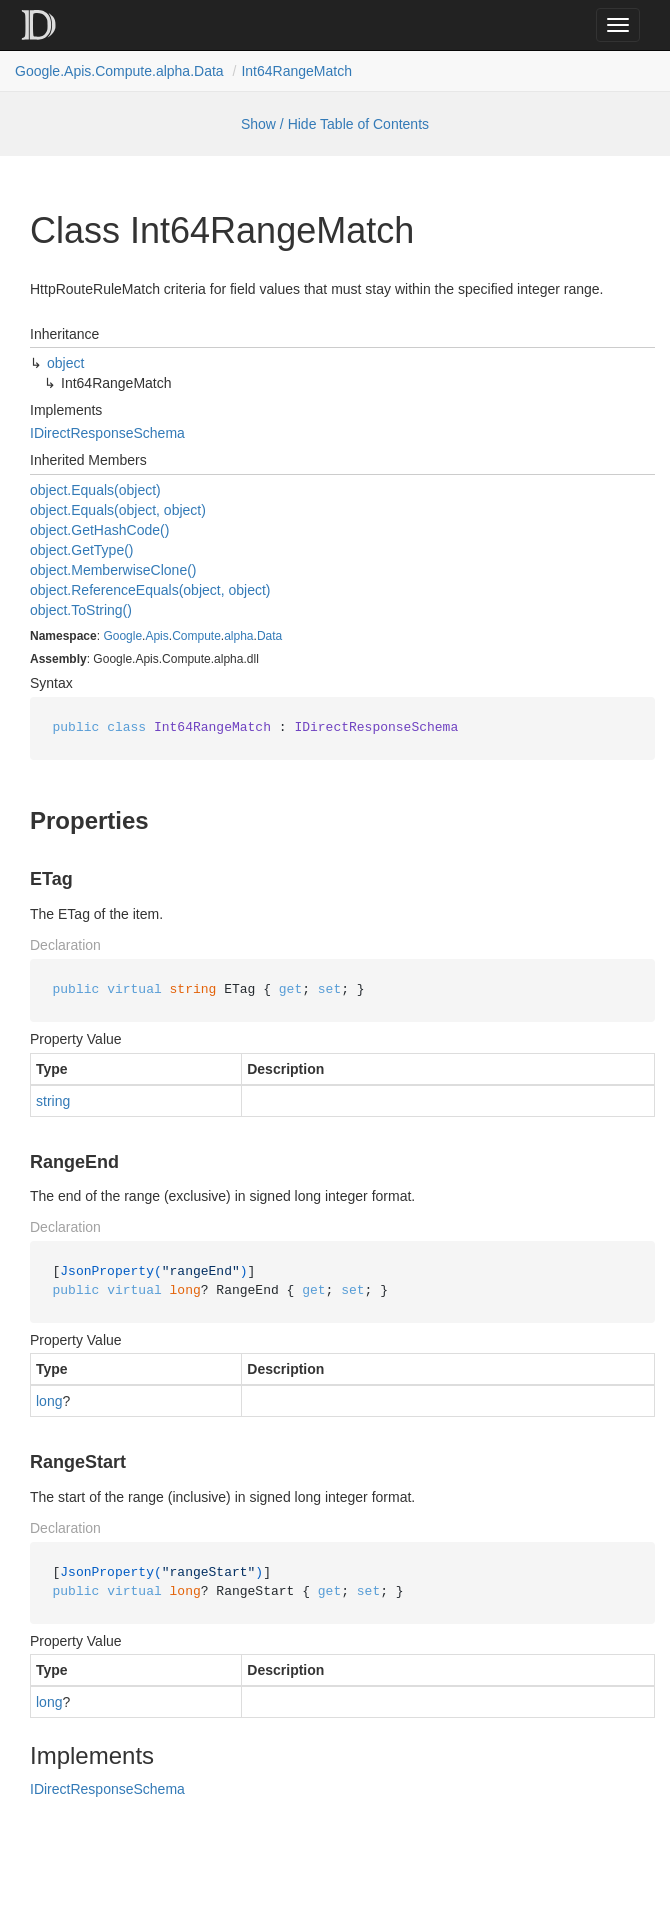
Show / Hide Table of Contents (335, 124)
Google (122, 636)
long (49, 1401)
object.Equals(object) (95, 490)
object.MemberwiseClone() (113, 570)
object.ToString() (81, 610)
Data (269, 636)
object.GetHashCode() (99, 530)
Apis (156, 636)
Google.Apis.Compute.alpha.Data (119, 71)
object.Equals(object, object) (118, 510)
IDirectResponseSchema (107, 433)
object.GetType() (82, 550)
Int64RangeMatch (296, 71)
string (53, 1101)
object (65, 363)
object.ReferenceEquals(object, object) (150, 590)
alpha (238, 636)
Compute (196, 636)
